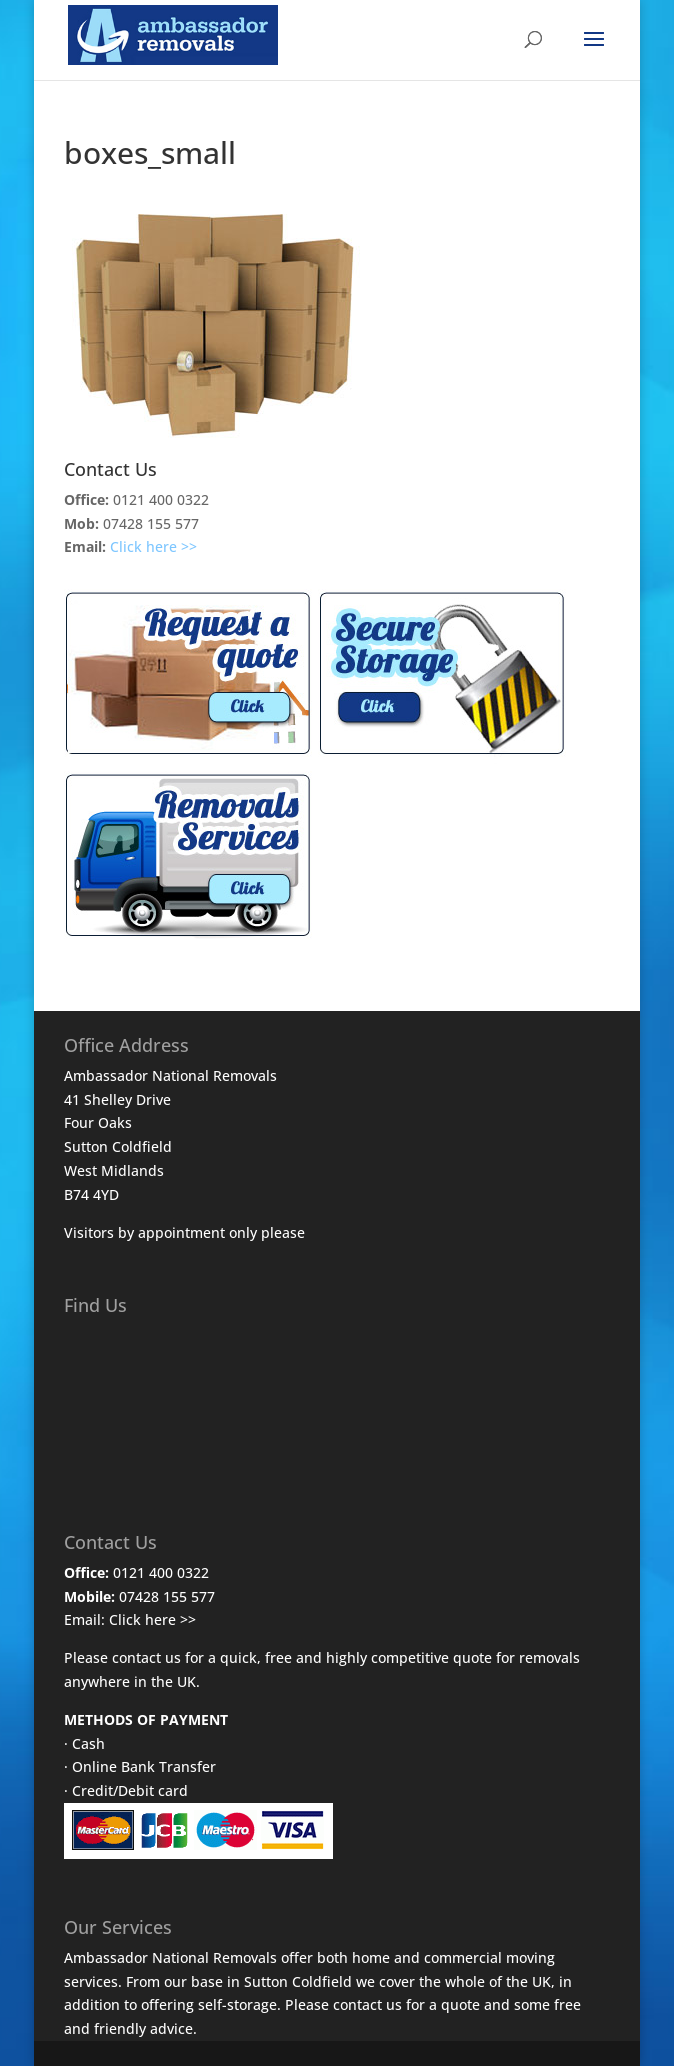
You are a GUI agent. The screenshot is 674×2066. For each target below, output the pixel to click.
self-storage (237, 2004)
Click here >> (153, 546)
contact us (367, 2004)
